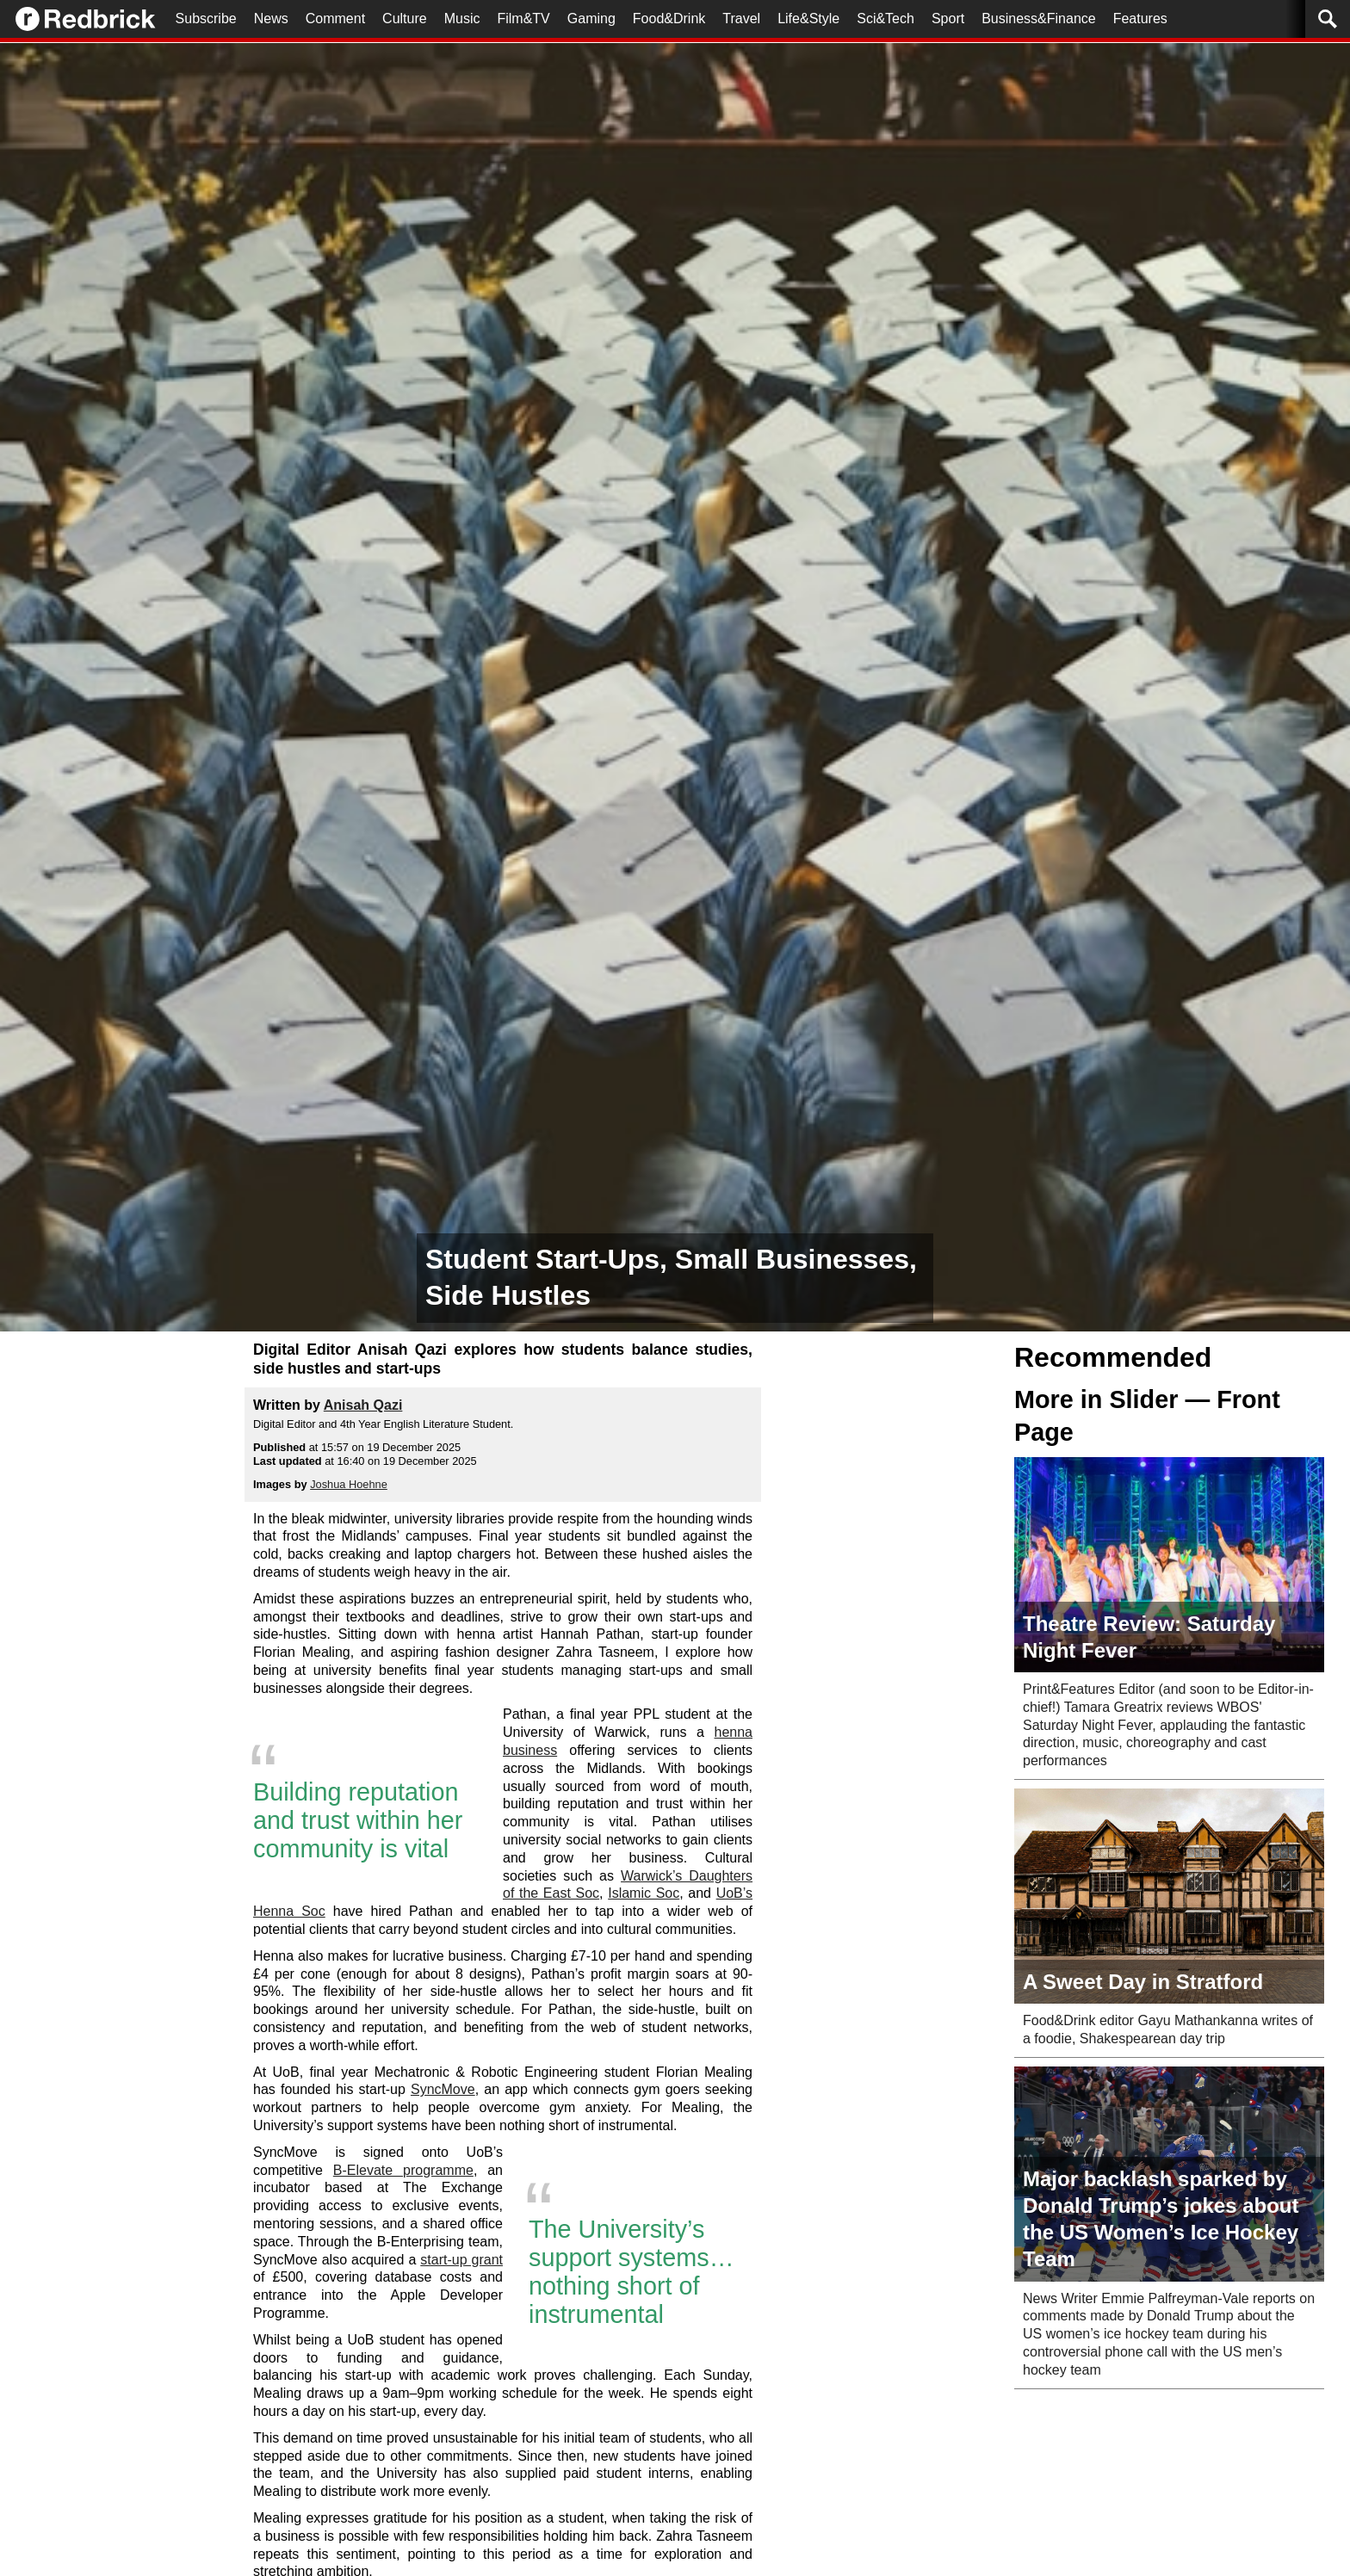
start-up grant (461, 2259)
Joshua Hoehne (348, 1484)
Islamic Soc (643, 1893)
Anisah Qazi (363, 1405)
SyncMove (443, 2089)
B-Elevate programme (403, 2170)
